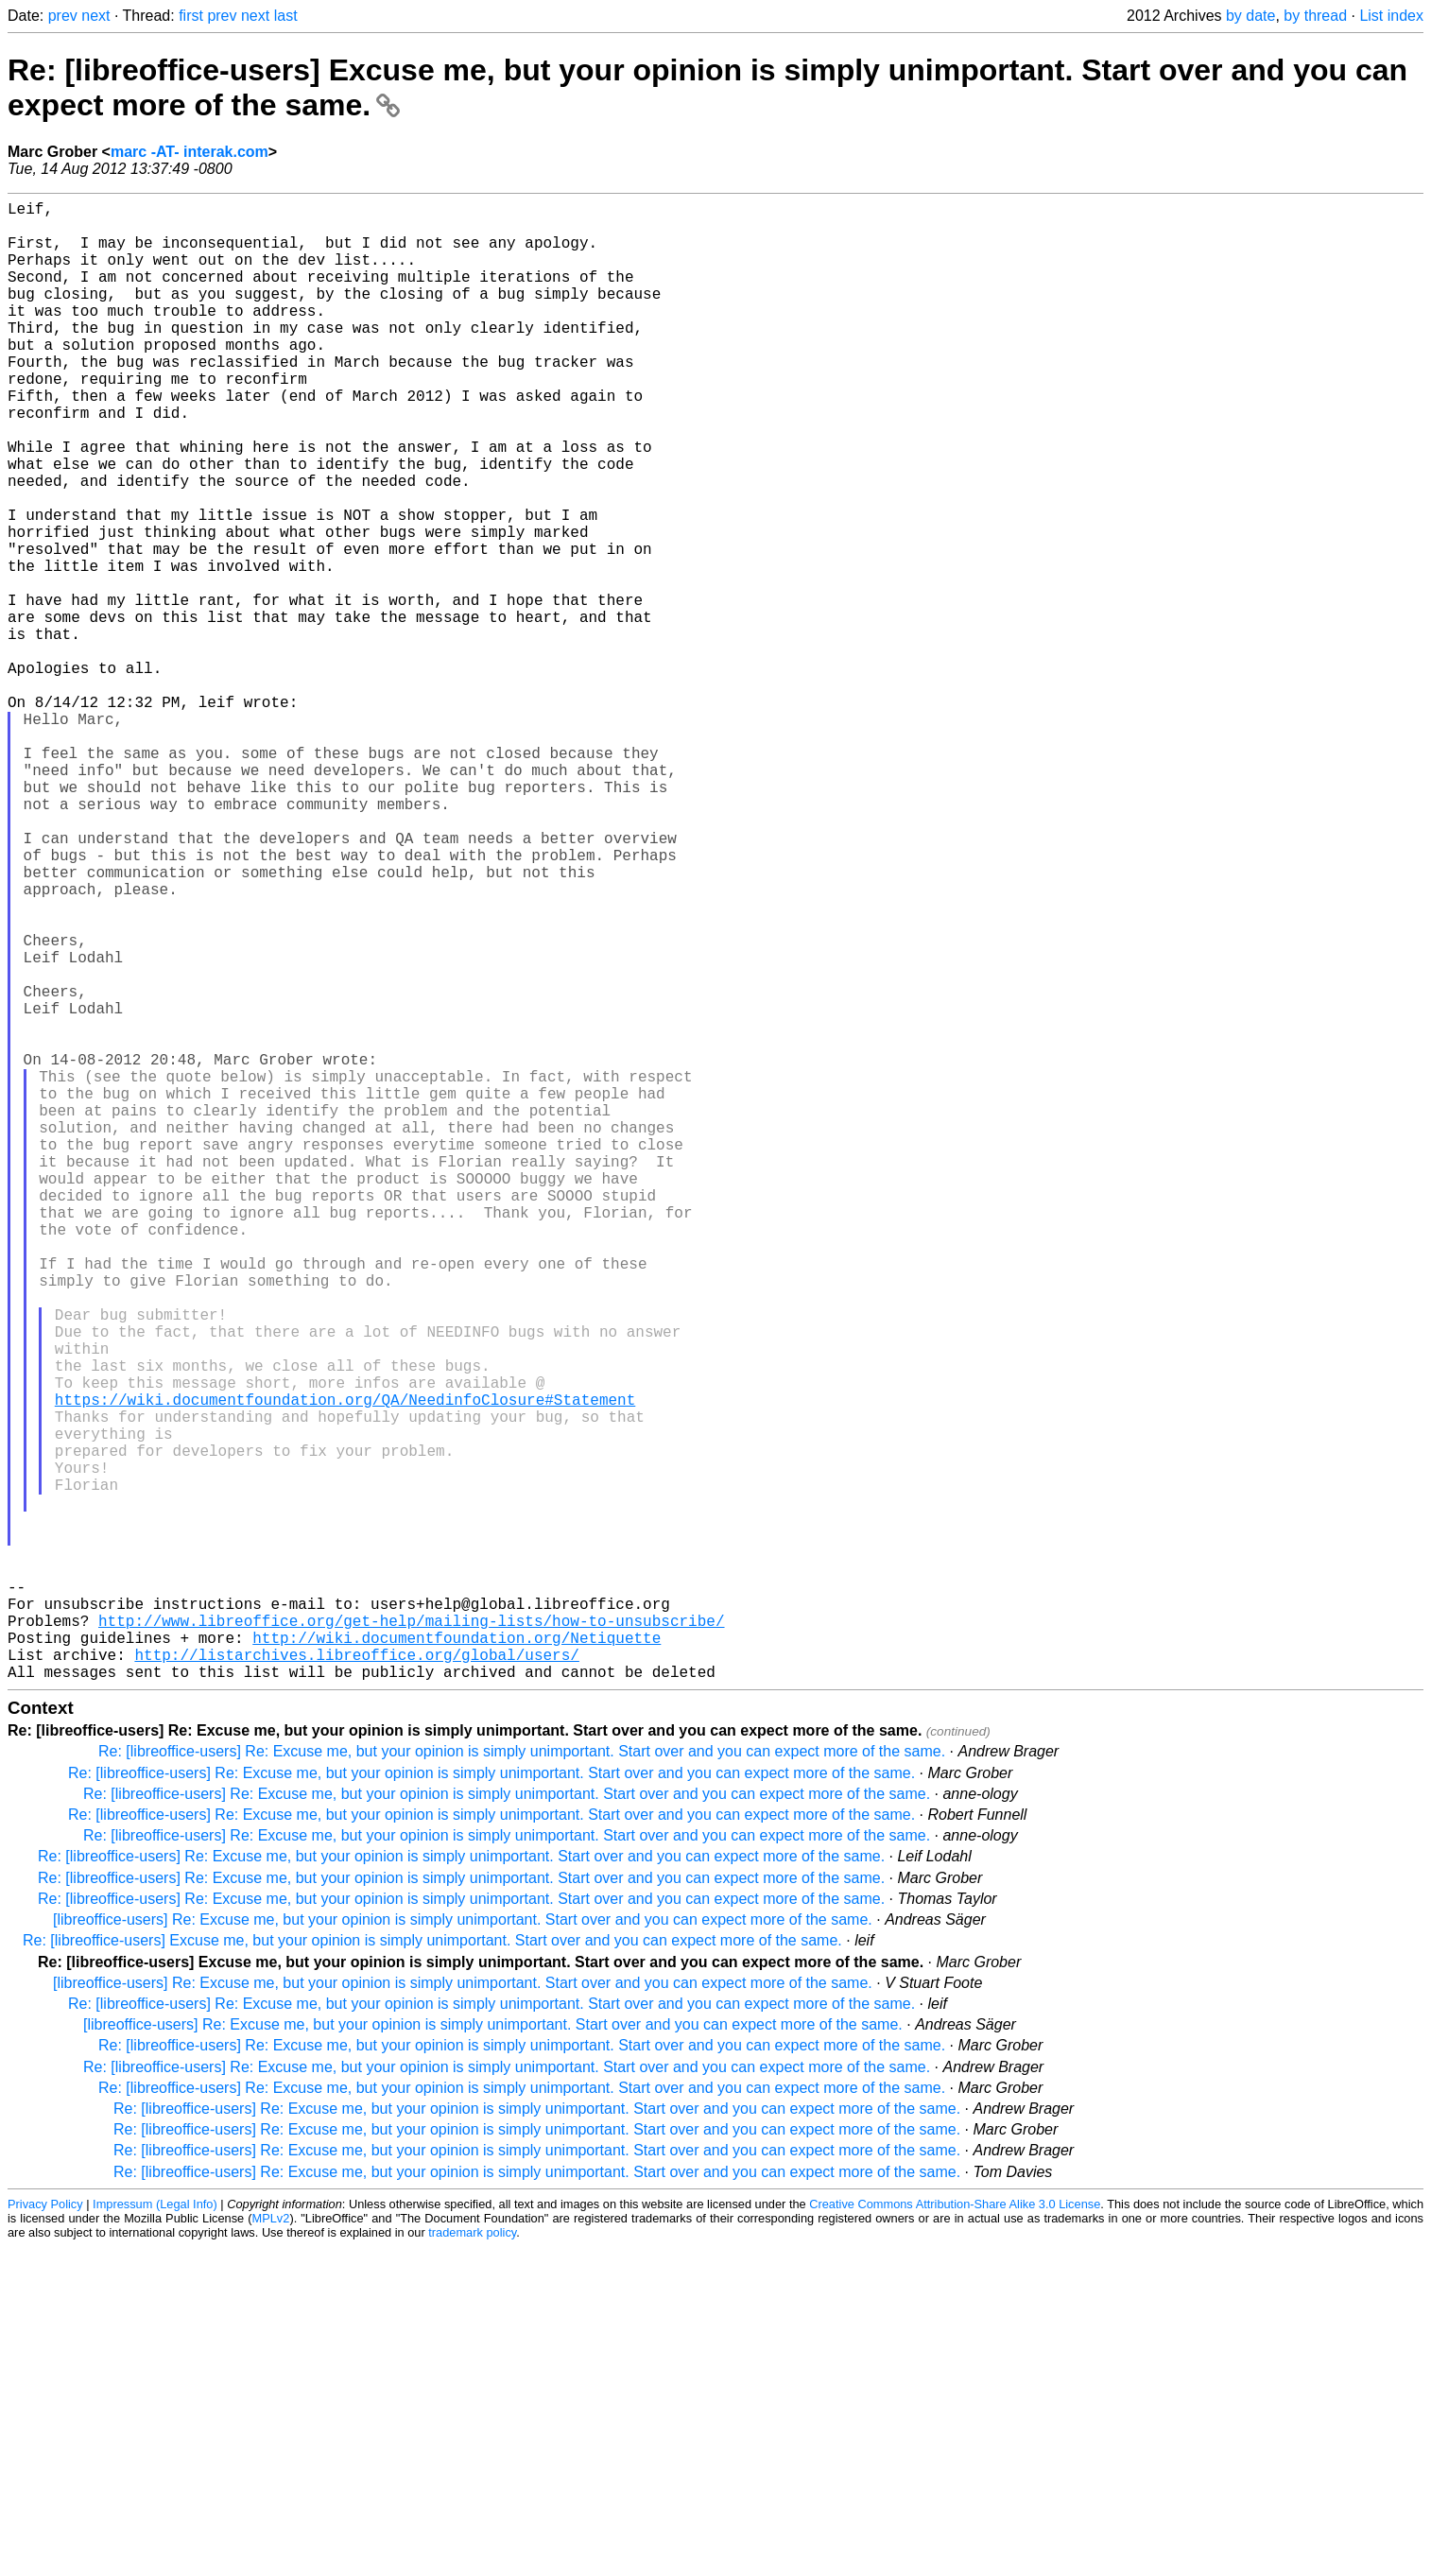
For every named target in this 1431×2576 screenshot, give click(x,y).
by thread (1315, 16)
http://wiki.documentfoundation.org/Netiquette (456, 1958)
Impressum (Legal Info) (155, 2533)
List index (1391, 16)
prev (63, 16)
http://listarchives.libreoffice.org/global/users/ (356, 1979)
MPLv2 (271, 2547)
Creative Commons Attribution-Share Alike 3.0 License (954, 2533)
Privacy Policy (45, 2533)
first (191, 16)
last (286, 16)
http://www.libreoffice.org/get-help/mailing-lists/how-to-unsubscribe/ (411, 1938)
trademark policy (472, 2561)
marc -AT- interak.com (189, 152)
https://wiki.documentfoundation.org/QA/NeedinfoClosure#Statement (345, 1667)
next (95, 16)
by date (1250, 16)
